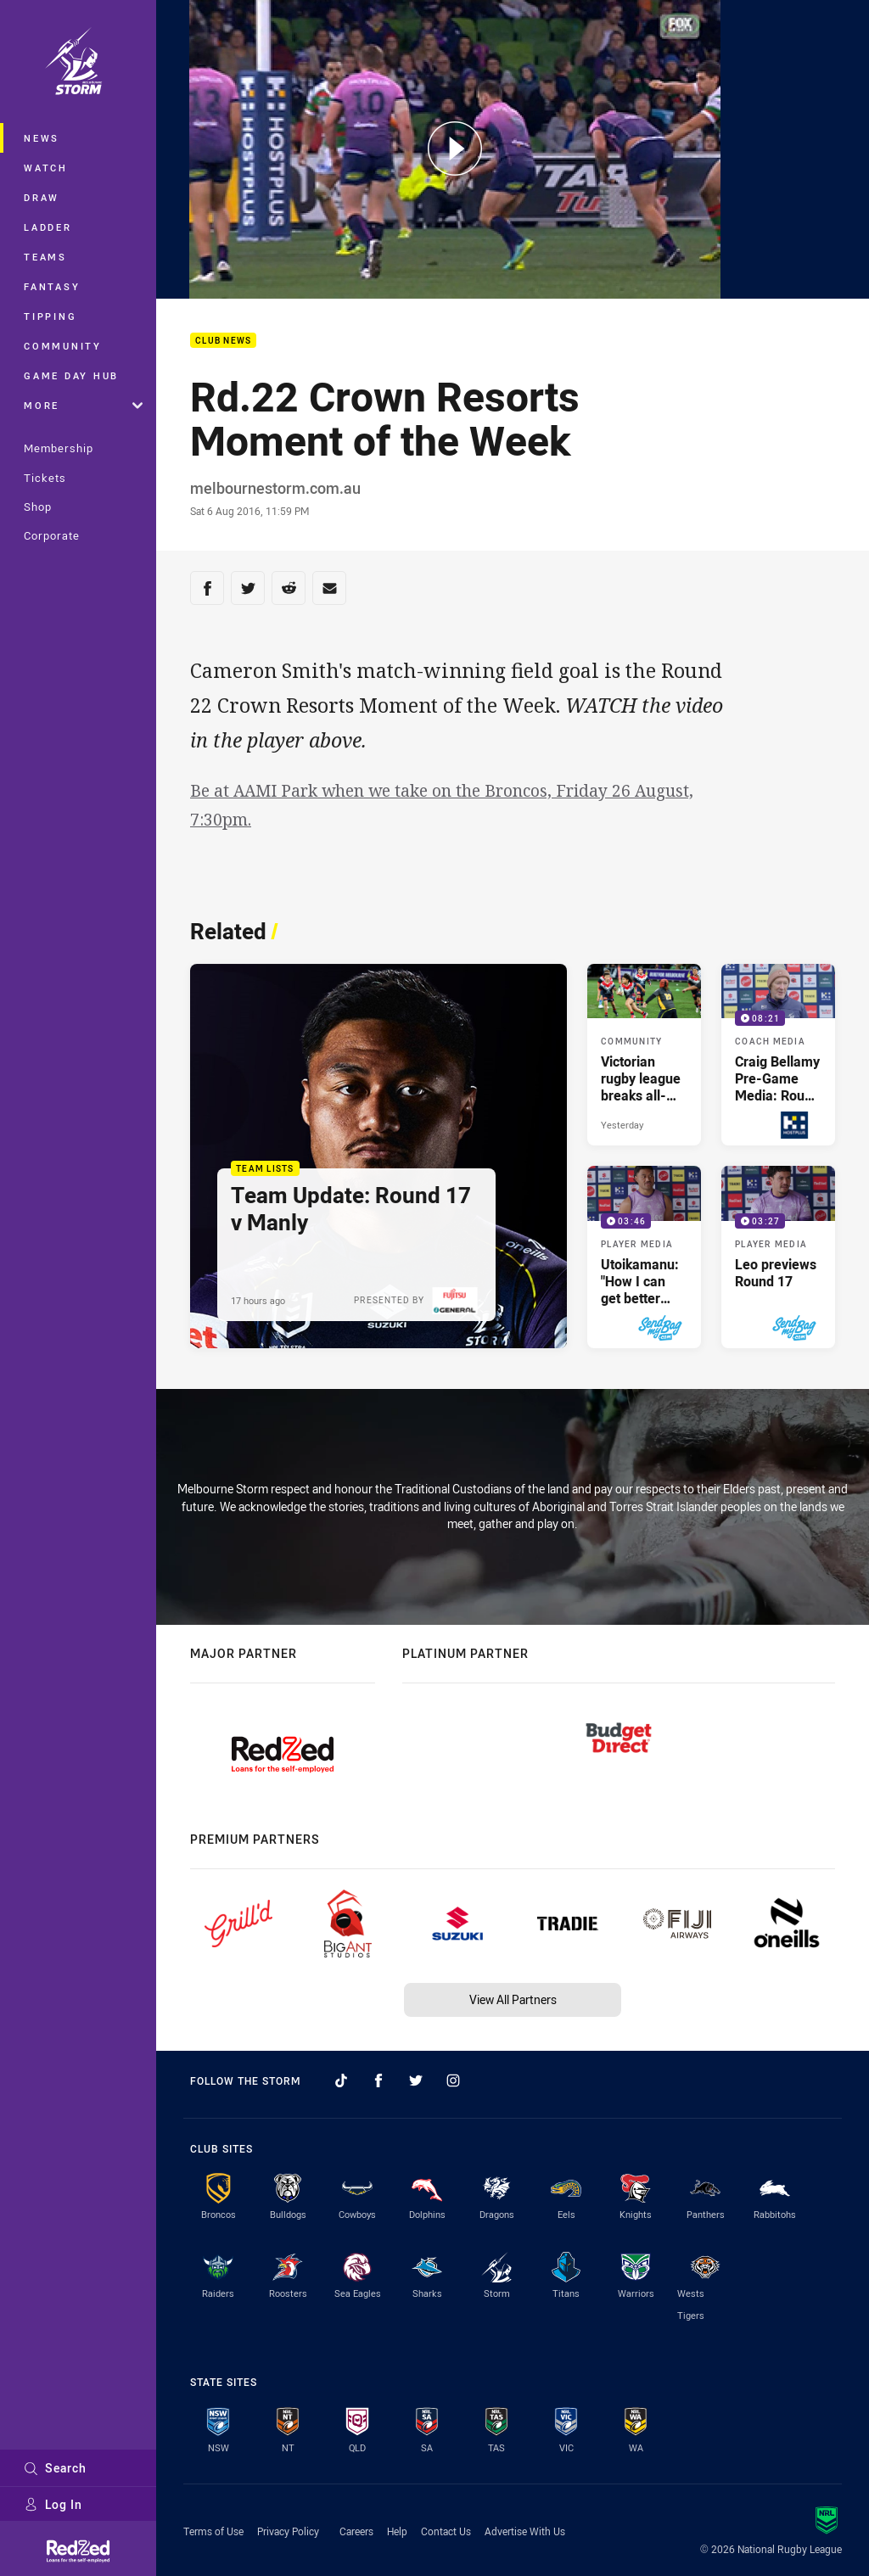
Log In (53, 2504)
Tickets (45, 477)
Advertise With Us (525, 2531)
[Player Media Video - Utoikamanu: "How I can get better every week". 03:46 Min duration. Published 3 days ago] (644, 1256)
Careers (356, 2531)
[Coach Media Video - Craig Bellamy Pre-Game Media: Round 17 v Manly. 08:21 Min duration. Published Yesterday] (778, 1054)
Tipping (50, 316)
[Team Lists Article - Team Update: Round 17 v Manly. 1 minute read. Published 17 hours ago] (378, 1156)
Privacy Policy (288, 2531)
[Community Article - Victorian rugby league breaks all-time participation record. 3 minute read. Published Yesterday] (644, 1054)
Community (63, 345)
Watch (46, 167)
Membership (58, 448)
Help (397, 2531)
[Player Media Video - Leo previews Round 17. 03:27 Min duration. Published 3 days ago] (778, 1256)
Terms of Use (213, 2531)
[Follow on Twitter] (416, 2080)
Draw (41, 197)
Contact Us (446, 2531)
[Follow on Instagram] (453, 2080)
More (83, 405)
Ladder (48, 227)
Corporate (52, 535)
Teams (45, 256)
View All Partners (513, 1999)
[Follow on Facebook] (378, 2080)
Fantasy (52, 286)
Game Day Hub (71, 375)
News (41, 138)
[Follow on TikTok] (341, 2080)
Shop (38, 506)
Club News (223, 340)
